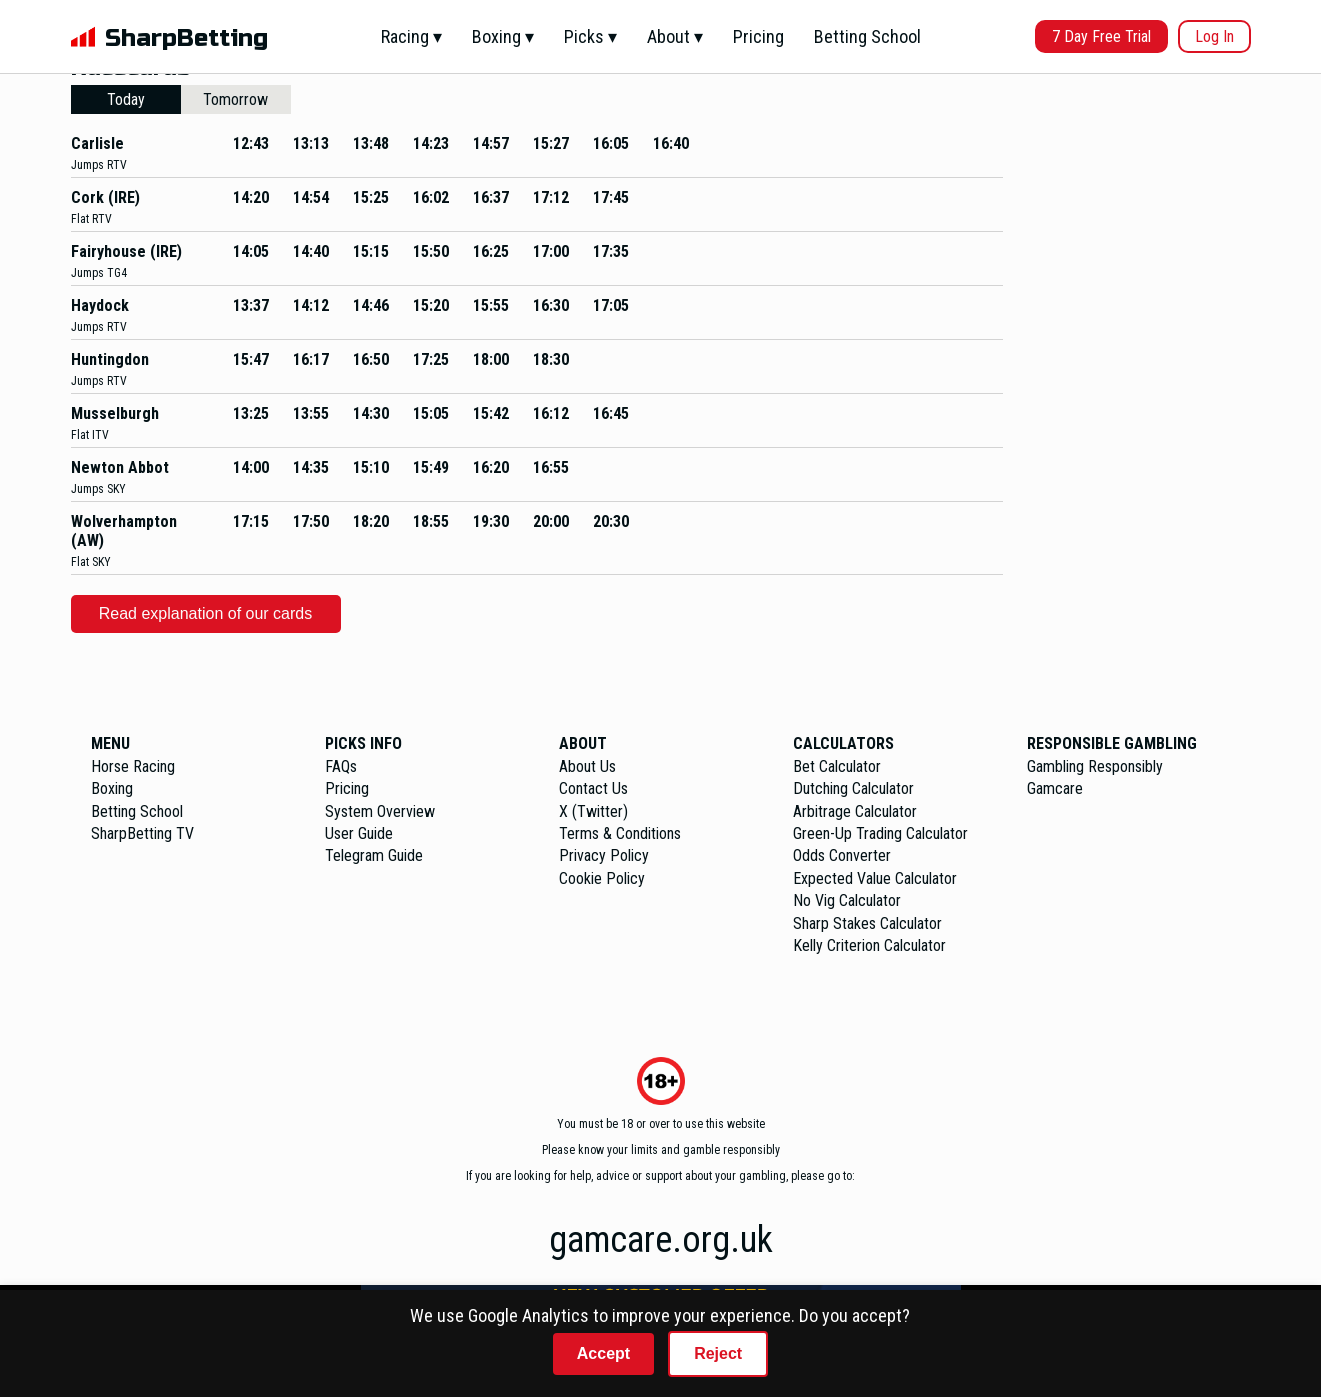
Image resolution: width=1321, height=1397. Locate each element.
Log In (1214, 36)
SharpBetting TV (142, 833)
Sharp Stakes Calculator (867, 923)
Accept (603, 1353)
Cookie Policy (602, 878)
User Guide (359, 833)
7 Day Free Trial (1101, 36)
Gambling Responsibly (1095, 766)
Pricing (758, 36)
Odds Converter (842, 855)
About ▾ (675, 36)
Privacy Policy (604, 855)
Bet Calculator (837, 766)
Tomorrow (235, 99)
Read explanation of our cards (205, 613)
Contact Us (593, 788)
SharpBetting (186, 38)
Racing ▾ (411, 36)
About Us (587, 766)
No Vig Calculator (847, 900)
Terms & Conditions (620, 833)
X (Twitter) (593, 811)
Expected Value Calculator (875, 878)
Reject (718, 1353)
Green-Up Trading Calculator (880, 833)
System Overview (380, 811)
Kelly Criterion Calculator (869, 945)
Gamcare (1055, 788)
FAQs (341, 766)
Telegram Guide (374, 855)
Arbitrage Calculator (855, 811)
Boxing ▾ (503, 36)
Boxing (112, 788)
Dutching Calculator (853, 788)
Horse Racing (133, 766)
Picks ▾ (590, 36)
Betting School (867, 36)
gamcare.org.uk (661, 1240)
